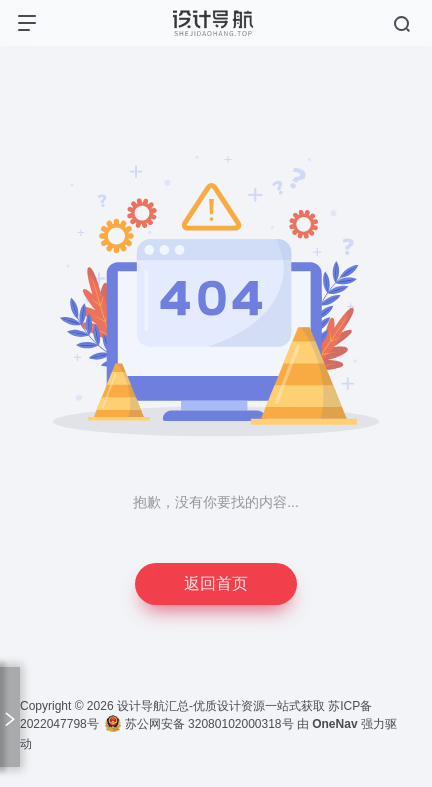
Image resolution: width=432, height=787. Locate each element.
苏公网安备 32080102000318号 (199, 724)
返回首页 (216, 583)
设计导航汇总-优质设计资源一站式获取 (221, 706)
